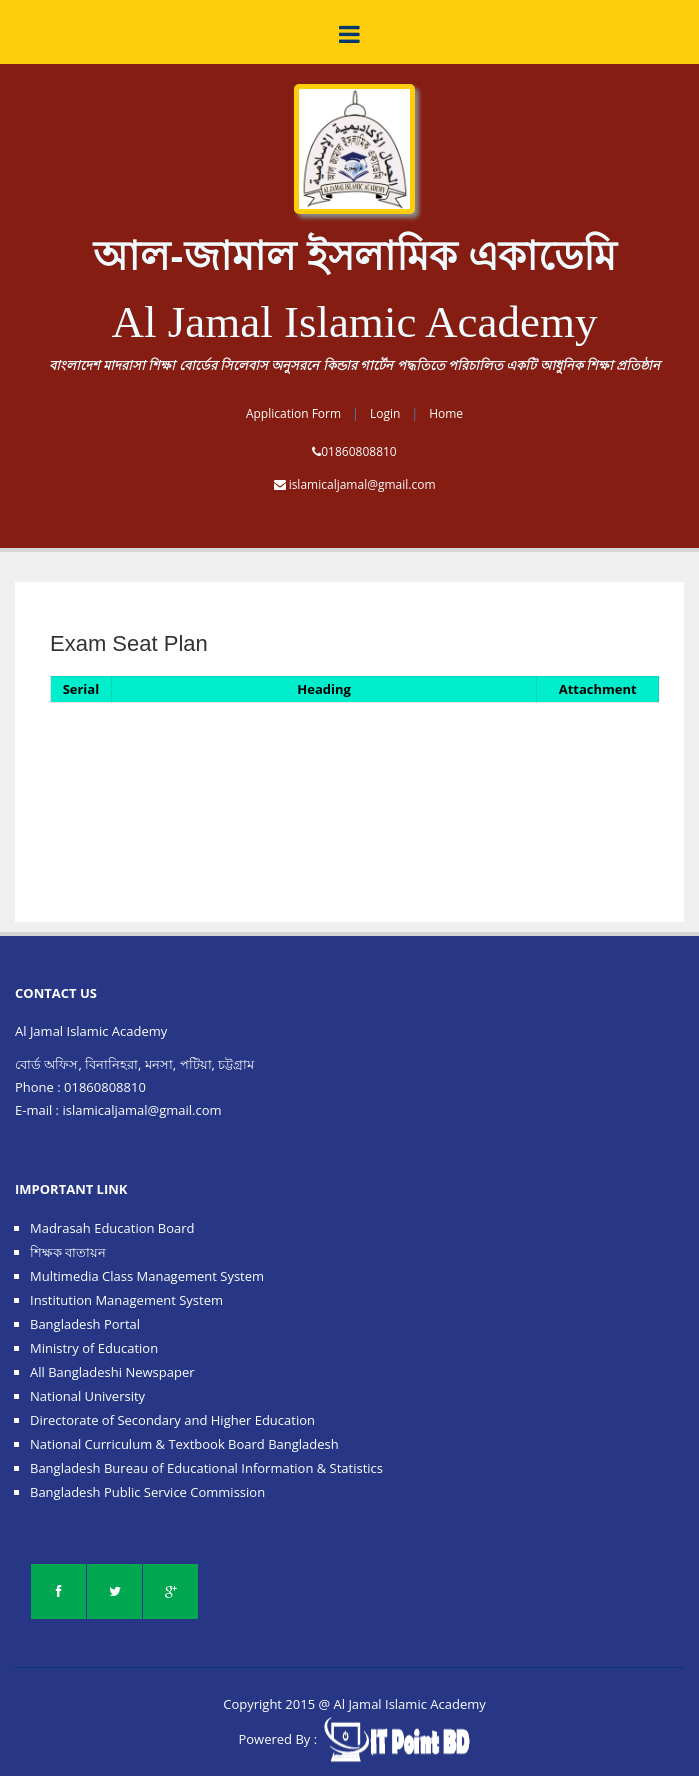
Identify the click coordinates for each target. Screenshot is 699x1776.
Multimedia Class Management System (147, 1276)
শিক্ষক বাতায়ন (68, 1252)
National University (87, 1396)
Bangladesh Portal (85, 1324)
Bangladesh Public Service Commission (147, 1492)
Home (446, 413)
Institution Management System (126, 1300)
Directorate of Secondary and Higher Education (172, 1420)
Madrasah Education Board (112, 1228)
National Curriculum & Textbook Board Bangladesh (184, 1444)
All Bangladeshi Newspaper (112, 1372)
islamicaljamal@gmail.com (362, 484)
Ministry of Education (94, 1348)
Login (385, 413)
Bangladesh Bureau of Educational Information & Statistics (206, 1468)
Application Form (293, 413)
